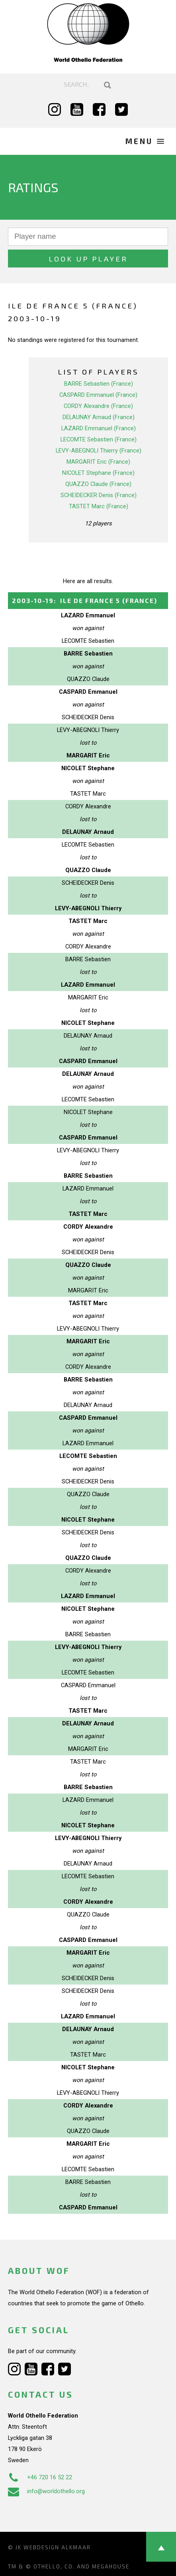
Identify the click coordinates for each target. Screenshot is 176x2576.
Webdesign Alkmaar (57, 2547)
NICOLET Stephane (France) (98, 472)
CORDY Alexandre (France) (98, 406)
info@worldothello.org (46, 2491)
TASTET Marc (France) (98, 506)
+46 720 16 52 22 (40, 2477)
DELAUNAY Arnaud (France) (99, 417)
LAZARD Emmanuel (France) (98, 428)
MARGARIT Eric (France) (98, 461)
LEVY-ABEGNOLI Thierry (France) (98, 450)
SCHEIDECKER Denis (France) (99, 495)
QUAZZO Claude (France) (98, 484)
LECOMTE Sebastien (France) (99, 439)
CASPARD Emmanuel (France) (98, 394)
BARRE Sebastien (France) (98, 383)
